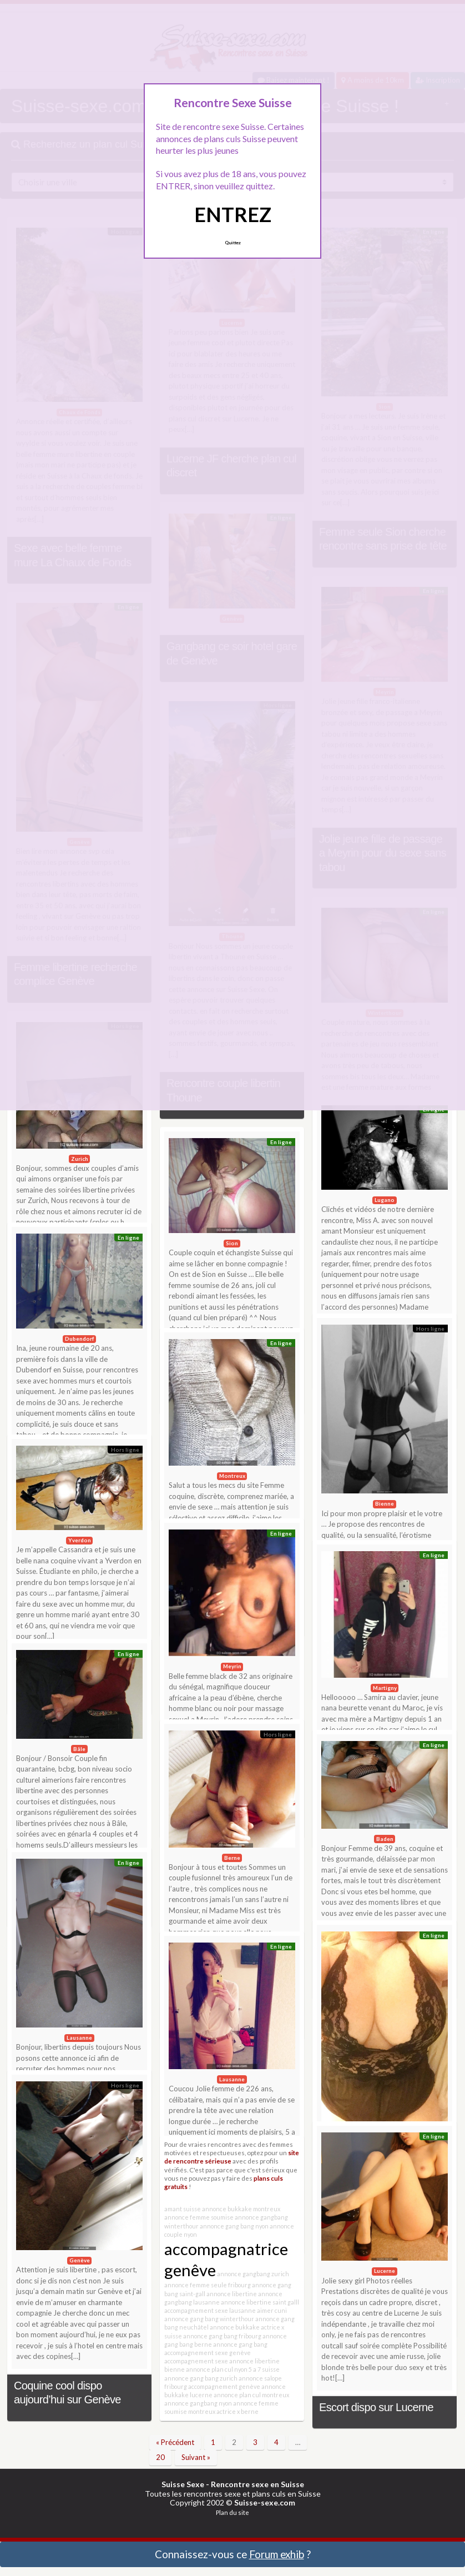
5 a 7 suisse (264, 2369)
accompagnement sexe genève (207, 2352)
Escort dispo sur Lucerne (376, 2407)
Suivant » (195, 2457)
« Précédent (175, 2442)
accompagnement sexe (196, 2360)
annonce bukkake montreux (241, 2208)
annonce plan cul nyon (216, 2369)
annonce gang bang (240, 2344)
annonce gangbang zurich (253, 2273)
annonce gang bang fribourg (222, 2335)
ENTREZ (232, 214)
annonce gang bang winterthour (209, 2318)
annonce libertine (231, 2293)
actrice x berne (237, 2411)
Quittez (233, 242)
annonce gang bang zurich (200, 2378)
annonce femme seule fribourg (207, 2284)
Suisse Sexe (182, 2484)
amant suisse (182, 2208)
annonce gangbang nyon (198, 2403)
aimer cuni (272, 2310)
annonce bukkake (235, 2327)
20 (160, 2457)
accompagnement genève (224, 2386)
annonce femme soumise (199, 2217)
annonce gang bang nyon (234, 2226)
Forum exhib (276, 2554)
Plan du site (232, 2512)
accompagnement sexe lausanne (210, 2310)
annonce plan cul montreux (251, 2394)
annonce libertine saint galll (260, 2302)
